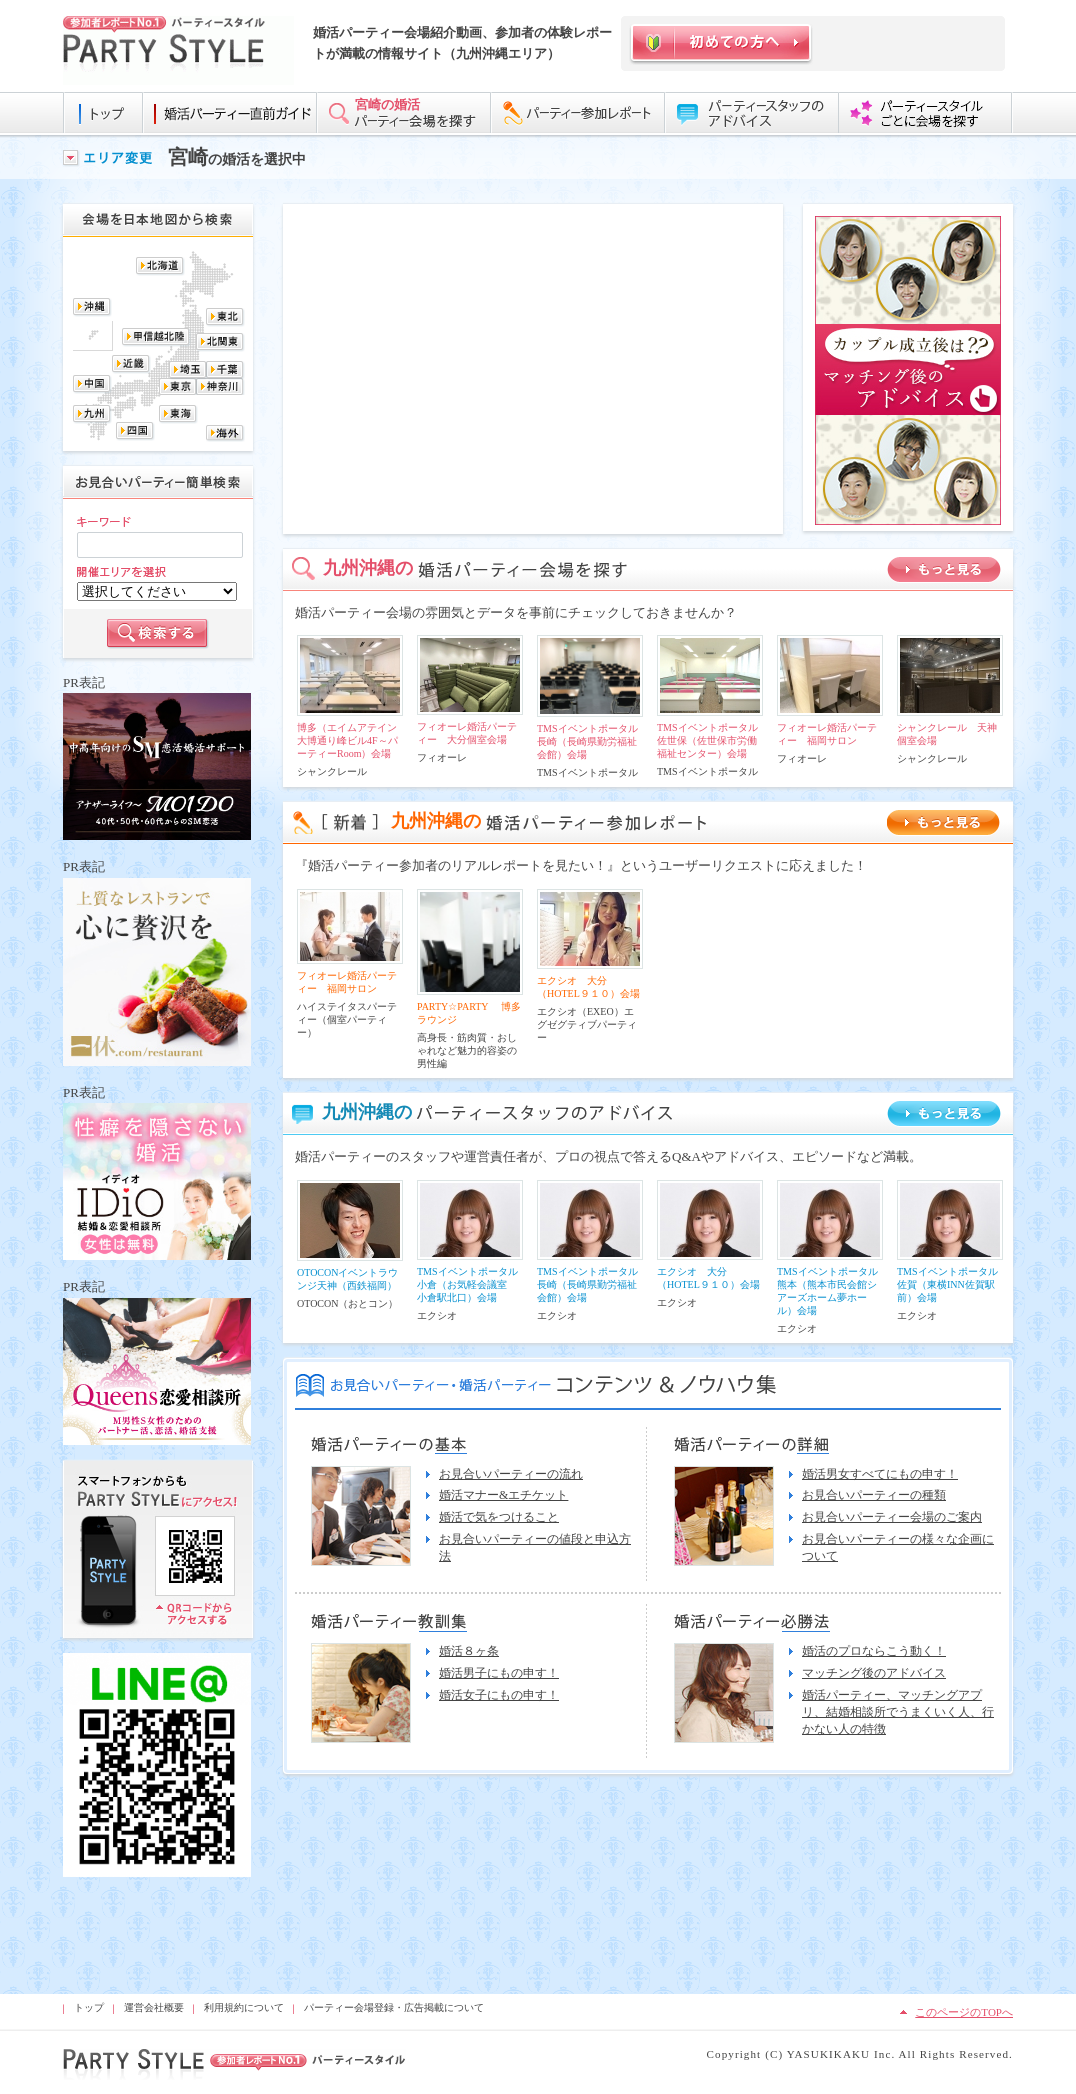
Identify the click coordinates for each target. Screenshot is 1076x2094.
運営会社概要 (154, 2007)
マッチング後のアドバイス (874, 1673)
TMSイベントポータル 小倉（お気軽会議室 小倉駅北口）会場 (472, 1284)
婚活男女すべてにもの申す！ (880, 1474)
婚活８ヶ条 (469, 1651)
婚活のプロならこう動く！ (874, 1651)
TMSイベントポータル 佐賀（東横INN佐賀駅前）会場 (952, 1284)
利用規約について (244, 2007)
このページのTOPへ (964, 2012)
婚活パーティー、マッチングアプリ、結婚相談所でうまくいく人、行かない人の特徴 (898, 1712)
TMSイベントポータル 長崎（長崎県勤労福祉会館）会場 (592, 741)
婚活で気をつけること (499, 1517)
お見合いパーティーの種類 (874, 1495)
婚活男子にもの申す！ (499, 1673)
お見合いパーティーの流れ (511, 1474)
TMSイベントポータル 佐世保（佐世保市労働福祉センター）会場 (712, 740)
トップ (89, 2007)
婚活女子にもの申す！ (499, 1695)
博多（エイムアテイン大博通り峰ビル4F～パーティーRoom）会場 (347, 740)
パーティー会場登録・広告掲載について (394, 2007)
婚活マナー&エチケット (503, 1495)
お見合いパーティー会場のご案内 (892, 1517)
